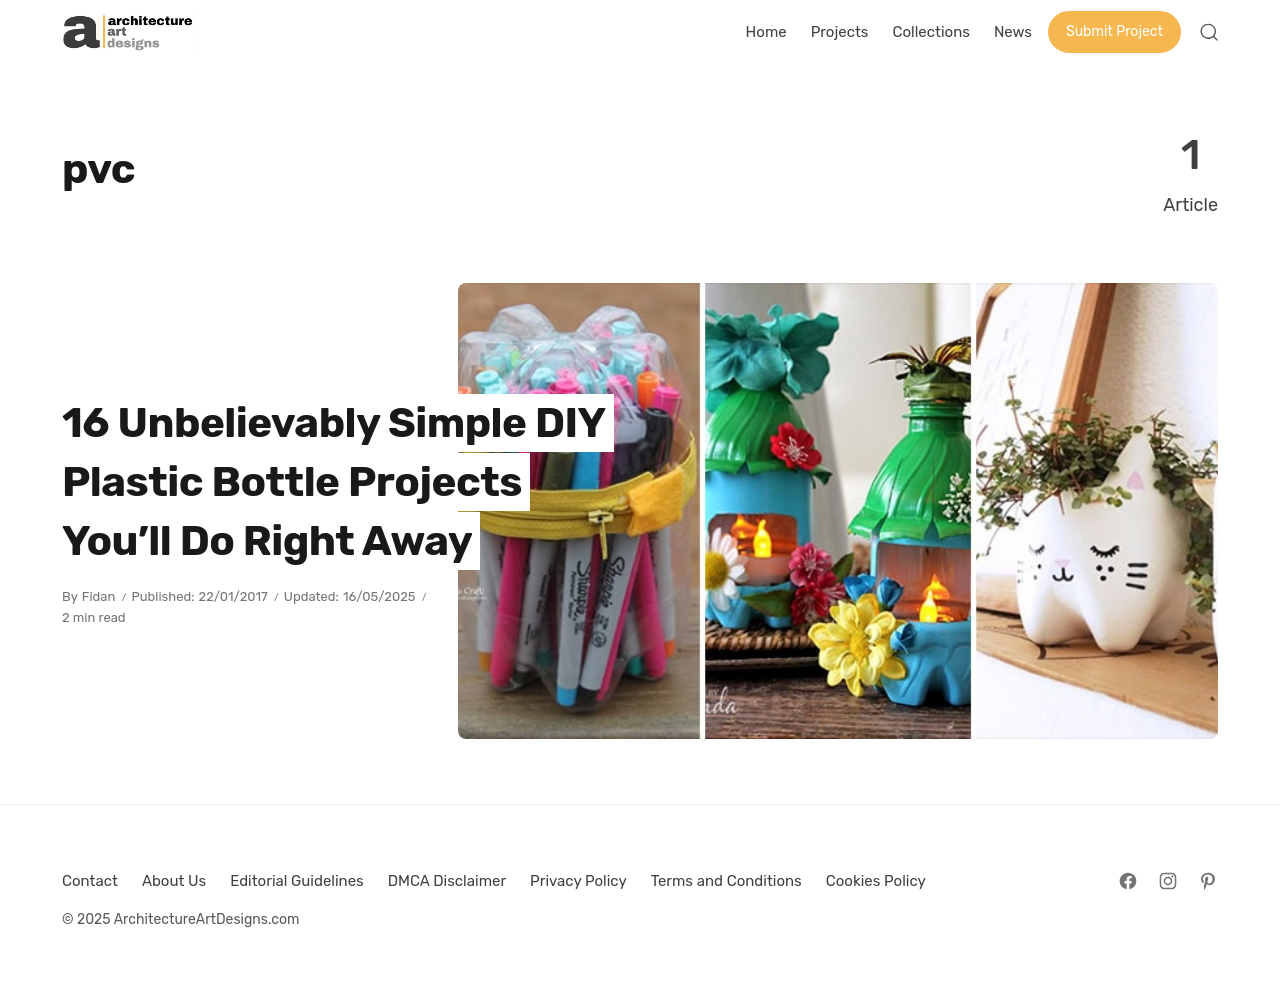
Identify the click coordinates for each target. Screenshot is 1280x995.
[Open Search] (1209, 32)
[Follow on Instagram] (1168, 881)
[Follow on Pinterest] (1208, 881)
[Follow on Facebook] (1128, 881)
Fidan (99, 596)
